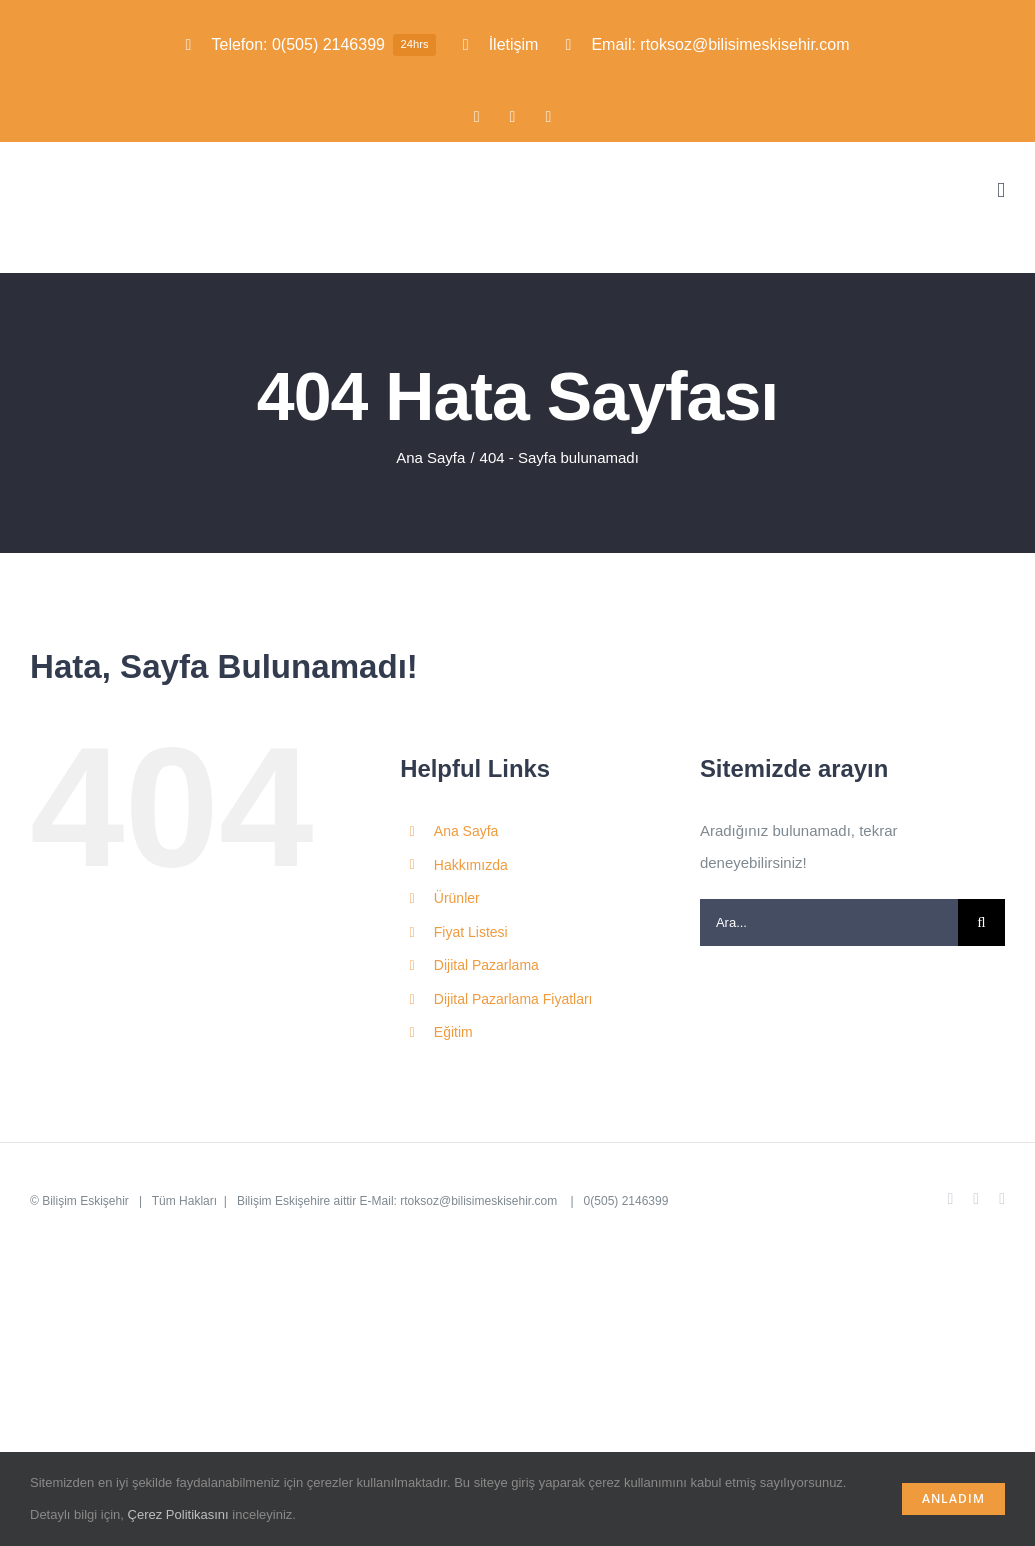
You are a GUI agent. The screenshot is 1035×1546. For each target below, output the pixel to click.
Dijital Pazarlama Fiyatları (513, 999)
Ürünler (457, 898)
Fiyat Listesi (471, 932)
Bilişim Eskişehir (85, 1201)
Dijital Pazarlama (486, 965)
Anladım (953, 1498)
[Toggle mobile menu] (1001, 190)
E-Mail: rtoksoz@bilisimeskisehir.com (460, 1201)
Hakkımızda (471, 865)
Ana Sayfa (466, 831)
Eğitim (453, 1032)
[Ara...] (829, 922)
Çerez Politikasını (178, 1514)
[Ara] (981, 922)
